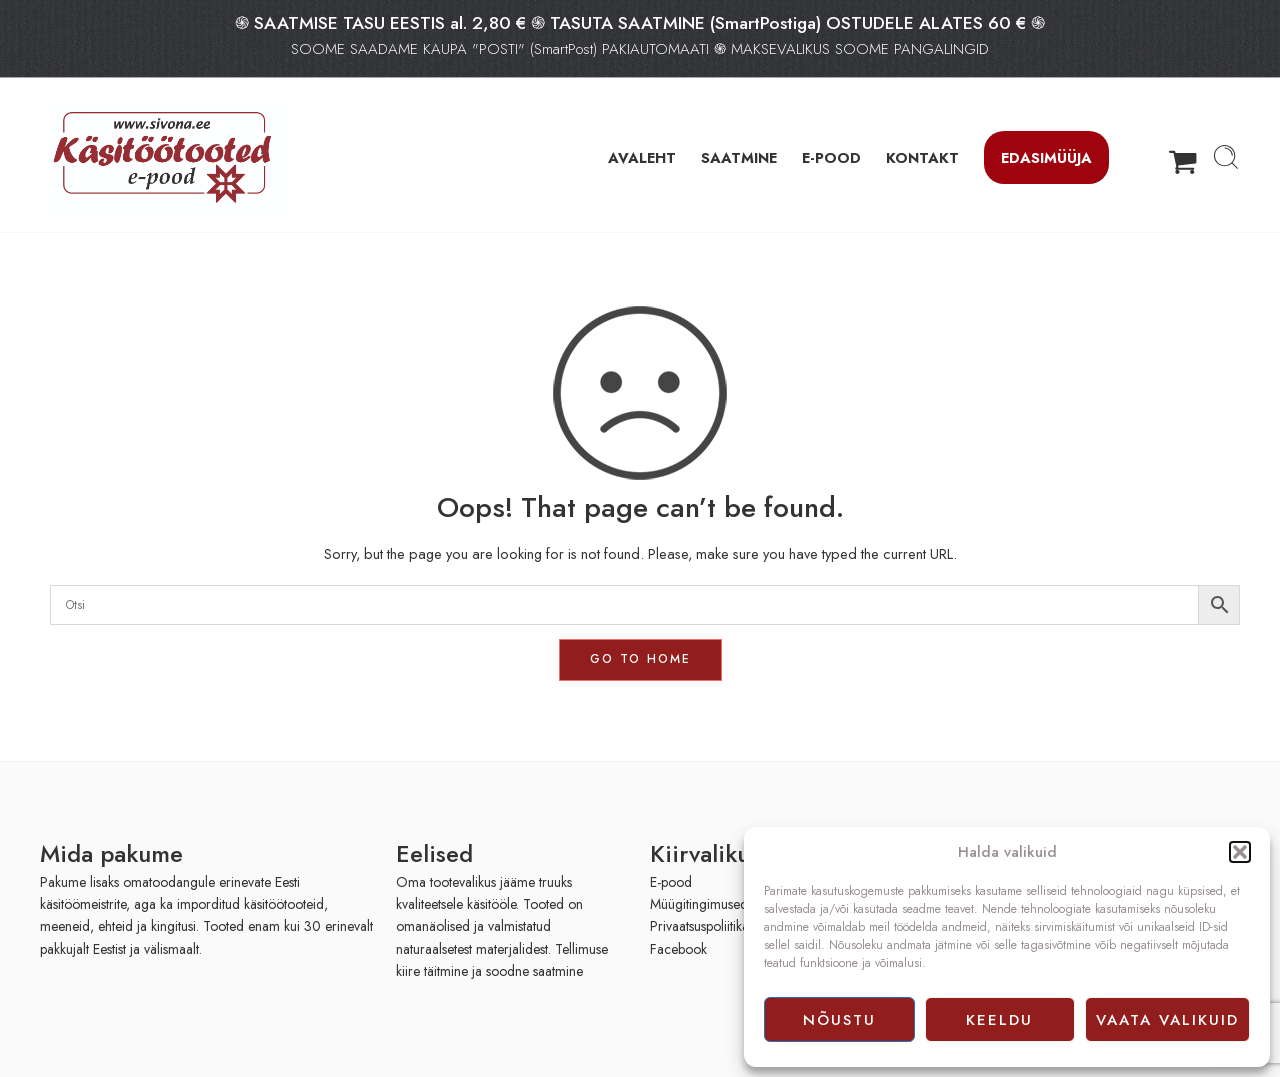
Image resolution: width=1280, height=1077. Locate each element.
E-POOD (831, 157)
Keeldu (999, 1020)
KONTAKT (922, 157)
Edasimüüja (1046, 157)
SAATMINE (739, 157)
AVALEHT (642, 157)
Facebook (678, 949)
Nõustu (839, 1020)
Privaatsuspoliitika (699, 926)
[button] (1240, 852)
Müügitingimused (699, 904)
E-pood (671, 882)
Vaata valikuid (1167, 1020)
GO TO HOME (640, 659)
